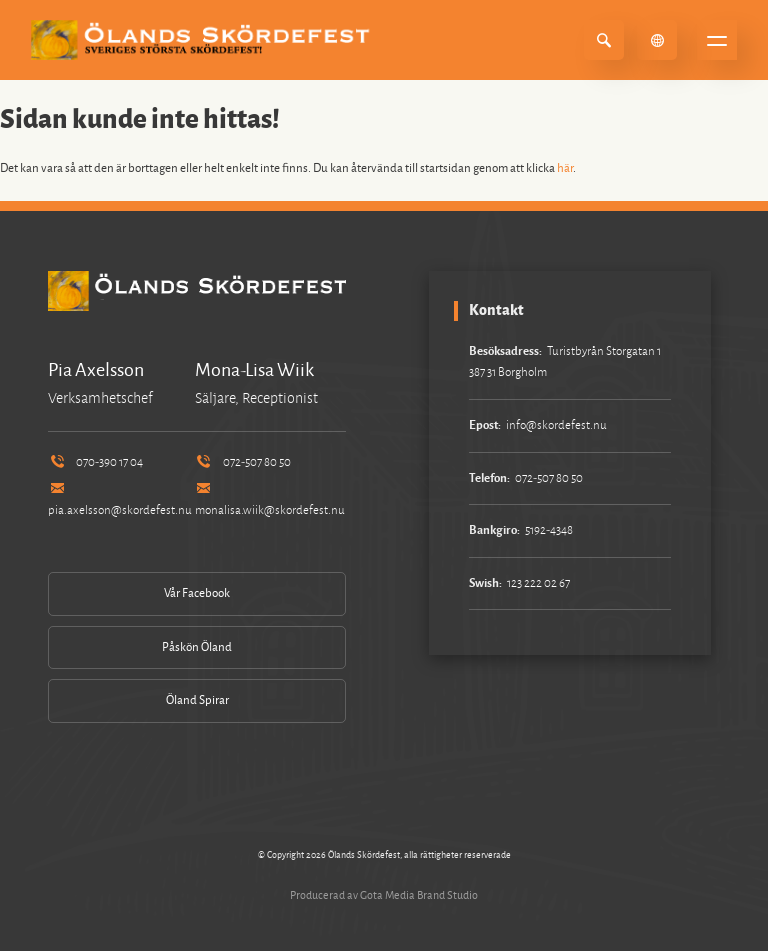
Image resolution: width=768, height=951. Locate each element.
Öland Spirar (197, 700)
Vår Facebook (197, 593)
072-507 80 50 (243, 462)
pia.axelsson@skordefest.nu (120, 500)
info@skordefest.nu (556, 425)
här (565, 168)
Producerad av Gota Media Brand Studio (384, 895)
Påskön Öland (197, 647)
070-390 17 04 (95, 462)
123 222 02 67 (538, 583)
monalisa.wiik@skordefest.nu (270, 500)
